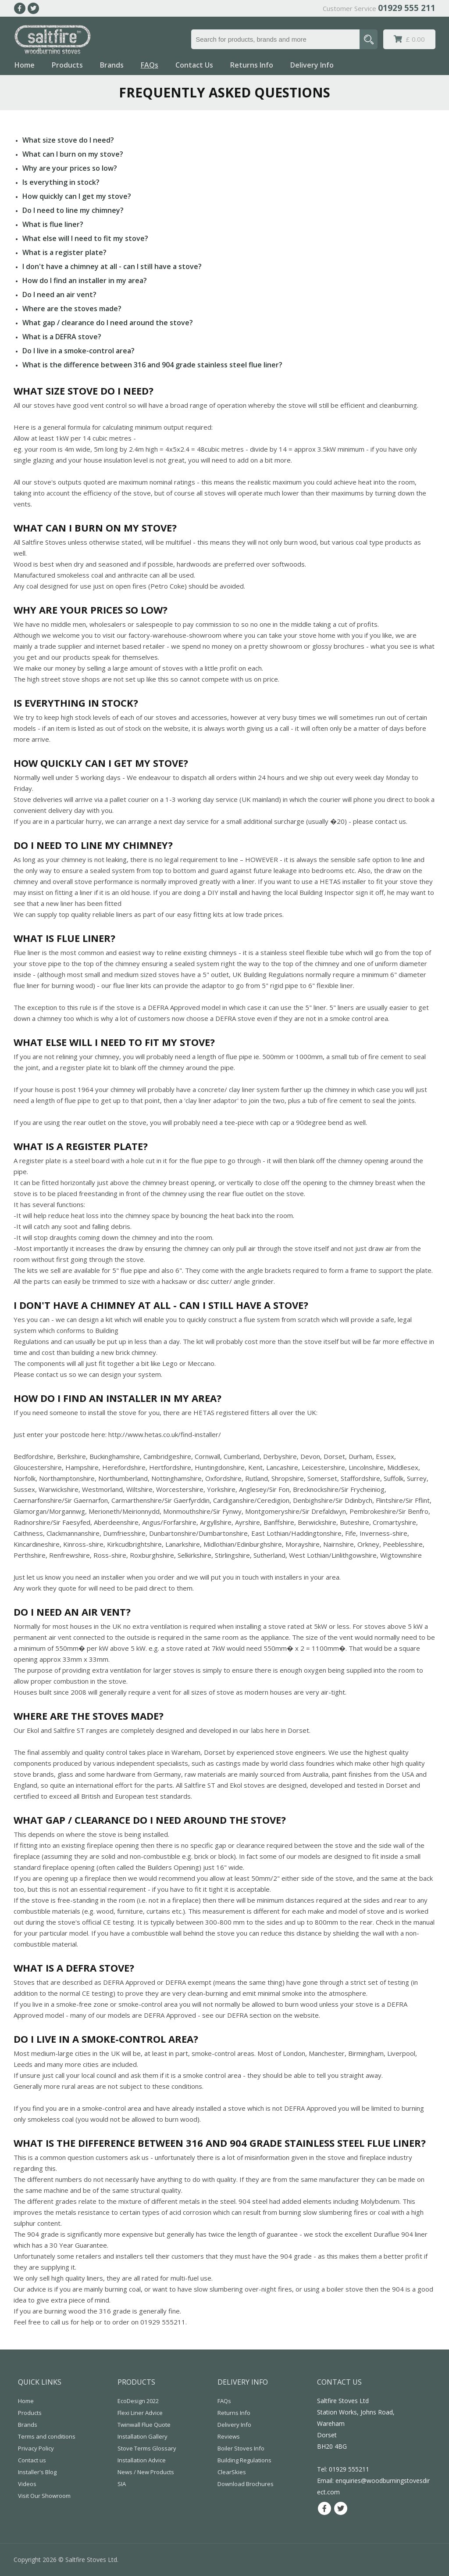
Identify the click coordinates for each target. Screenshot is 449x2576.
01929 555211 (349, 2469)
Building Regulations (244, 2460)
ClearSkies (231, 2472)
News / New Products (146, 2472)
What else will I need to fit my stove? (85, 238)
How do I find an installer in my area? (84, 280)
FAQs (149, 65)
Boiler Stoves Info (240, 2448)
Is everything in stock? (61, 182)
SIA (122, 2484)
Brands (112, 65)
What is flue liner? (52, 224)
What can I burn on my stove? (72, 154)
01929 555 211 (406, 8)
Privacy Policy (36, 2448)
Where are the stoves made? (71, 308)
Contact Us (194, 65)
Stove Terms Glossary (147, 2448)
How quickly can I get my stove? (76, 196)
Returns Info (251, 65)
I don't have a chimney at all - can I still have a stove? (112, 266)
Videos (27, 2484)
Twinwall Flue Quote (144, 2425)
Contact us (32, 2460)
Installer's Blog (37, 2472)
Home (24, 65)
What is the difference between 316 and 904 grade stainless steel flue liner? (152, 365)
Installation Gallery (142, 2436)
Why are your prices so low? (69, 168)
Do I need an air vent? (59, 294)
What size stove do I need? (68, 140)
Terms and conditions (46, 2436)
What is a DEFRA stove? (61, 336)
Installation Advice (142, 2460)
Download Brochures (245, 2484)
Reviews (228, 2436)
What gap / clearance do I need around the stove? (107, 322)
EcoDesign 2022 (138, 2401)
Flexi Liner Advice (140, 2413)
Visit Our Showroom (44, 2496)
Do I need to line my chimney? (73, 210)
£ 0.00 (409, 39)
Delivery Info (312, 65)
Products (67, 65)
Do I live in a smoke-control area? (78, 351)
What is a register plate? (64, 252)
